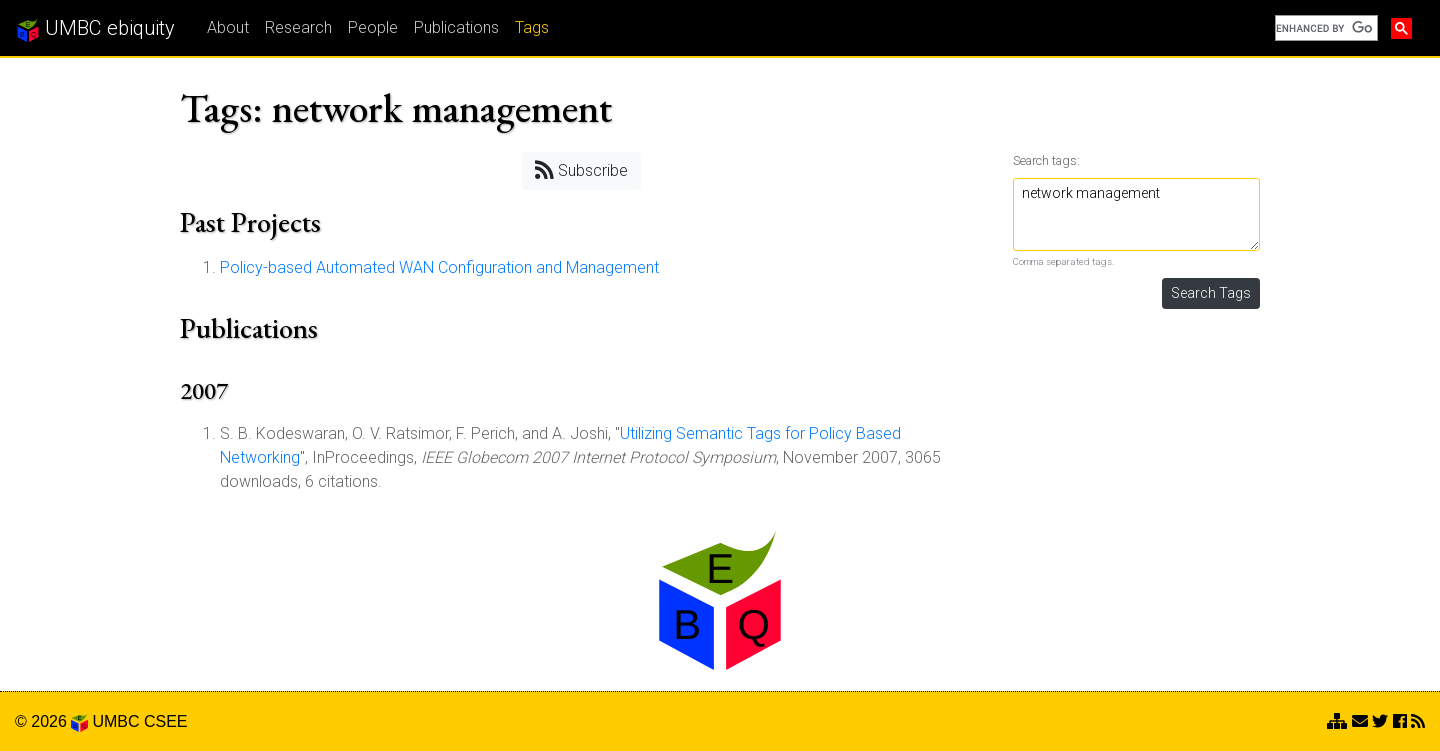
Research (298, 27)
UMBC (115, 721)
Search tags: (1046, 160)
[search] (1324, 28)
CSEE (166, 721)
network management (1137, 214)
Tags (532, 27)
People (373, 27)
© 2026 (51, 721)
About (228, 27)
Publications (456, 27)
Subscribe (581, 169)
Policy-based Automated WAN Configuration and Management (439, 267)
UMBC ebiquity (95, 29)
